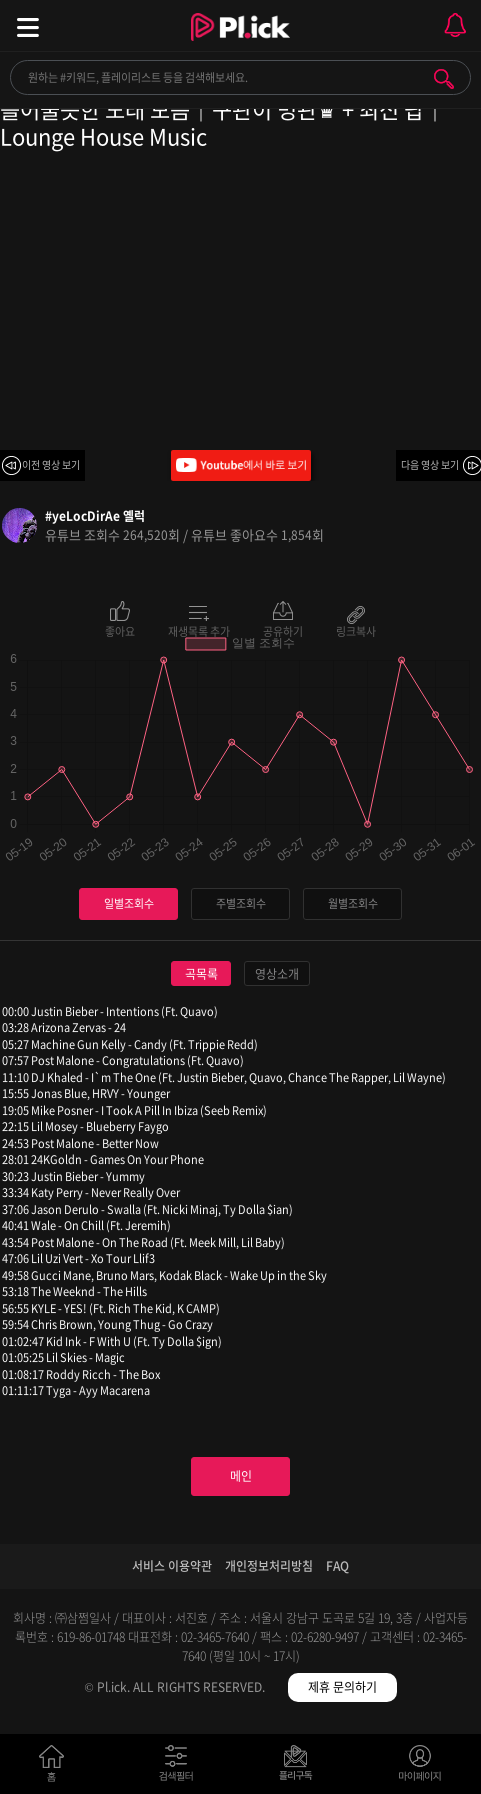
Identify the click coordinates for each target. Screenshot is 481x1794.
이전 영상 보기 (51, 464)
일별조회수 (129, 903)
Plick (240, 45)
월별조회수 (353, 903)
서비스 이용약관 (172, 1566)
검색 (444, 79)
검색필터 (180, 1767)
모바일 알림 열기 (455, 25)
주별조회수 (241, 903)
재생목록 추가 (199, 630)
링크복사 (356, 630)
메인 (241, 1476)
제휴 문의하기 (342, 1687)
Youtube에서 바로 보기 (241, 465)
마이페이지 (420, 1767)
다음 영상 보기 (430, 464)
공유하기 (283, 630)
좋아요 (120, 630)
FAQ (337, 1566)
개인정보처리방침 (269, 1566)
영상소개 (277, 974)
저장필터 (300, 1767)
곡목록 (201, 974)
